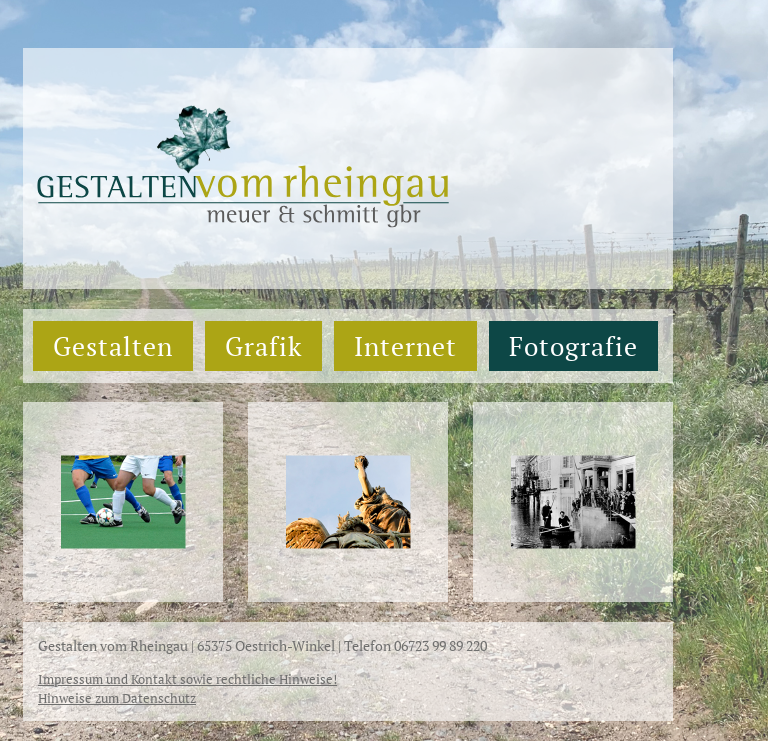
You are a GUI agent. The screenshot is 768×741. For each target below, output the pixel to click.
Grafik (263, 346)
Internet (405, 346)
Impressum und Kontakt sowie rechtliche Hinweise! (187, 679)
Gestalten (113, 346)
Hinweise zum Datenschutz (117, 698)
